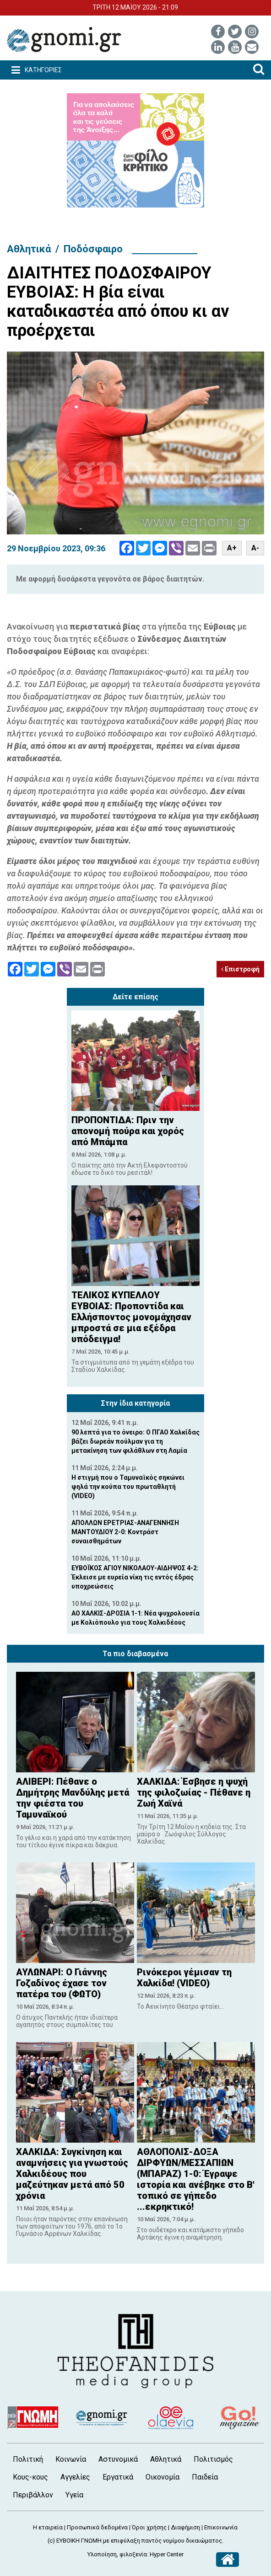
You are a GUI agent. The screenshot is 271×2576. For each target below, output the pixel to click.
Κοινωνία (70, 2459)
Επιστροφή (240, 969)
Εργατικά (118, 2477)
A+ (232, 548)
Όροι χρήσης (149, 2527)
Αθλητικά (29, 249)
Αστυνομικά (118, 2459)
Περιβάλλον (33, 2495)
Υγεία (74, 2495)
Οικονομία (162, 2477)
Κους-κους (30, 2477)
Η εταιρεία (48, 2527)
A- (255, 548)
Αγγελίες (75, 2477)
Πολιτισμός (213, 2459)
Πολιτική (28, 2459)
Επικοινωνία (221, 2527)
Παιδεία (205, 2477)
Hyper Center (167, 2554)
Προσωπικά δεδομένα (97, 2527)
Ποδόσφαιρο (93, 249)
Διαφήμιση (185, 2527)
